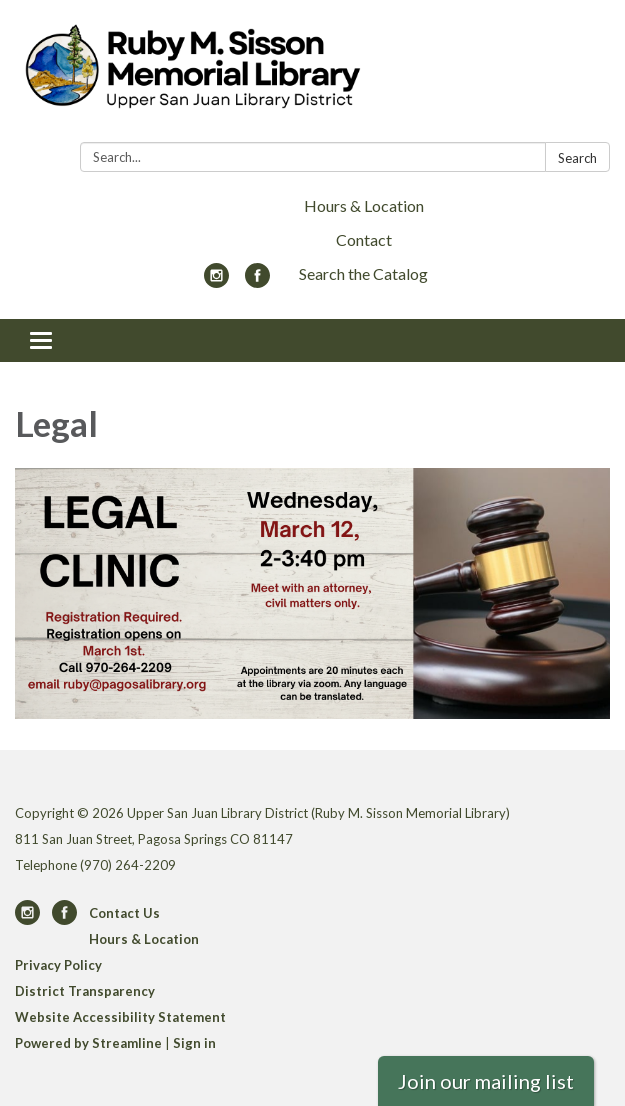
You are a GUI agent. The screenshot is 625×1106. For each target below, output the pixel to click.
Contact (364, 239)
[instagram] (216, 281)
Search (577, 158)
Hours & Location (364, 205)
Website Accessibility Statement (120, 1017)
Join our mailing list (486, 1081)
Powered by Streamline (88, 1043)
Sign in (194, 1043)
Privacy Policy (58, 965)
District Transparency (85, 991)
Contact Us (124, 913)
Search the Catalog (363, 273)
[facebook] (257, 281)
